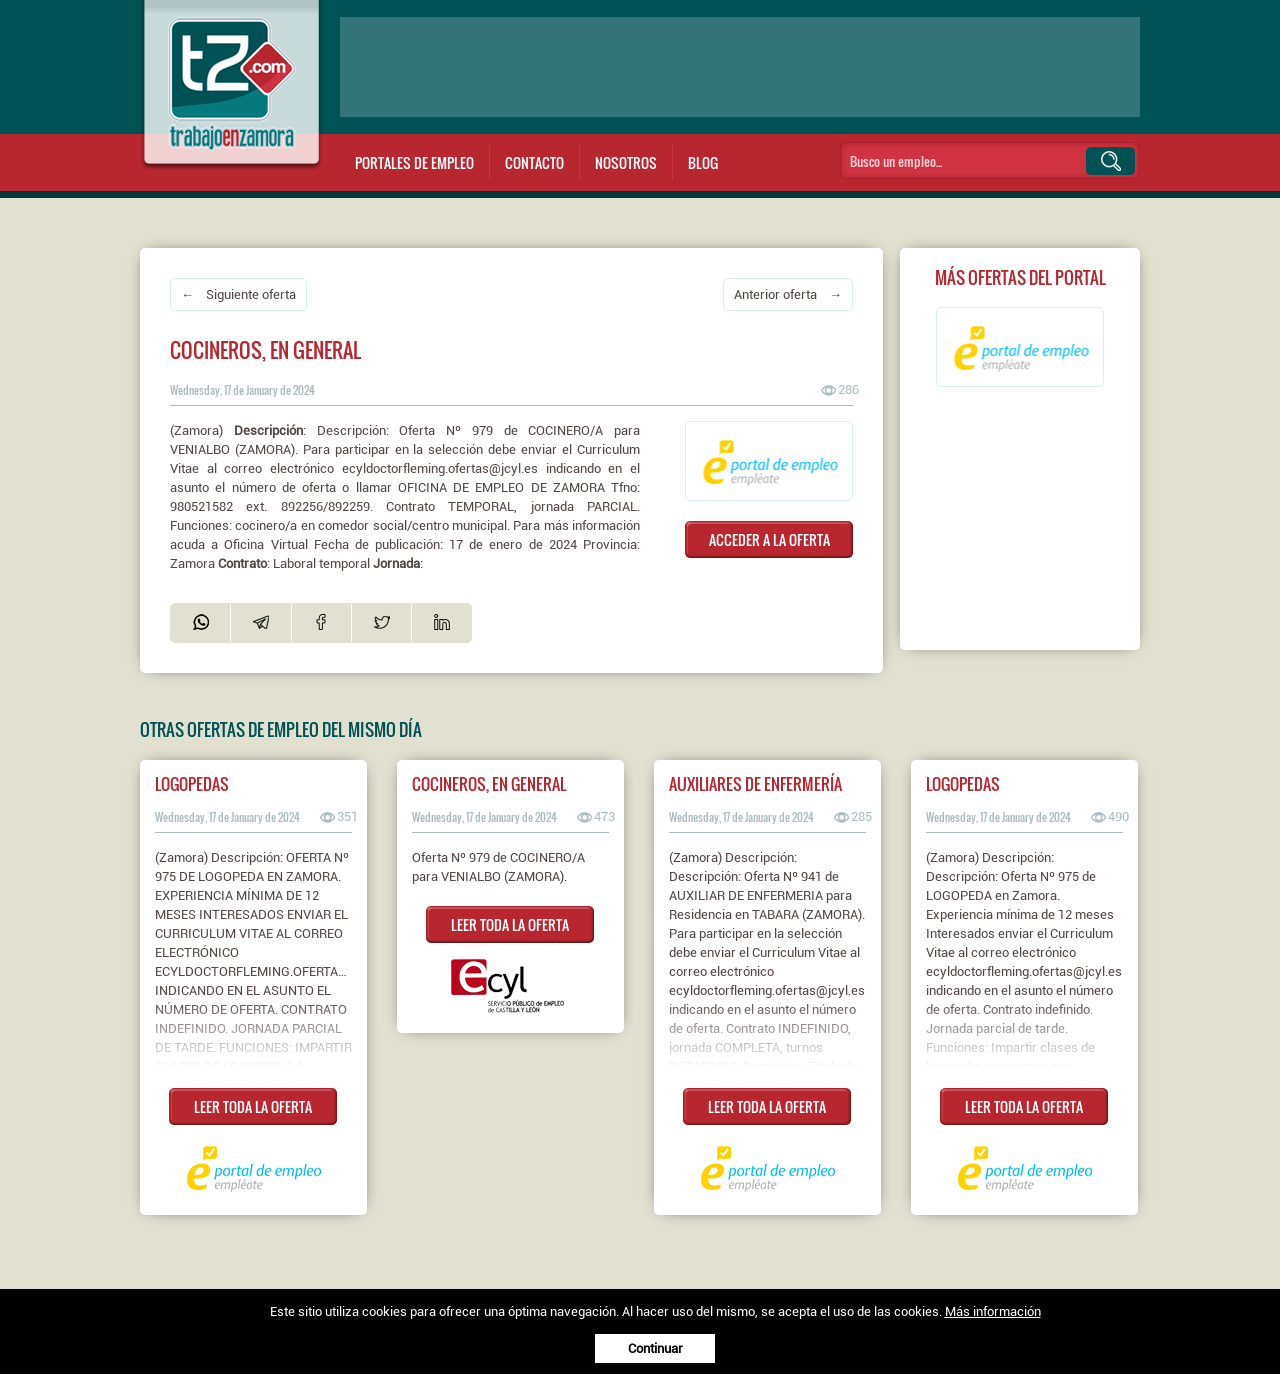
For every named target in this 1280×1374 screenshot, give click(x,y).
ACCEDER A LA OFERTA (769, 539)
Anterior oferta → (788, 294)
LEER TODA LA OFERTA (253, 1106)
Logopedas (192, 784)
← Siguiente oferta (238, 294)
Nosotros (626, 162)
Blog (703, 162)
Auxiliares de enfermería (755, 784)
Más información (993, 1311)
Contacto (534, 162)
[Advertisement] (740, 67)
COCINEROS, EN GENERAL (489, 784)
